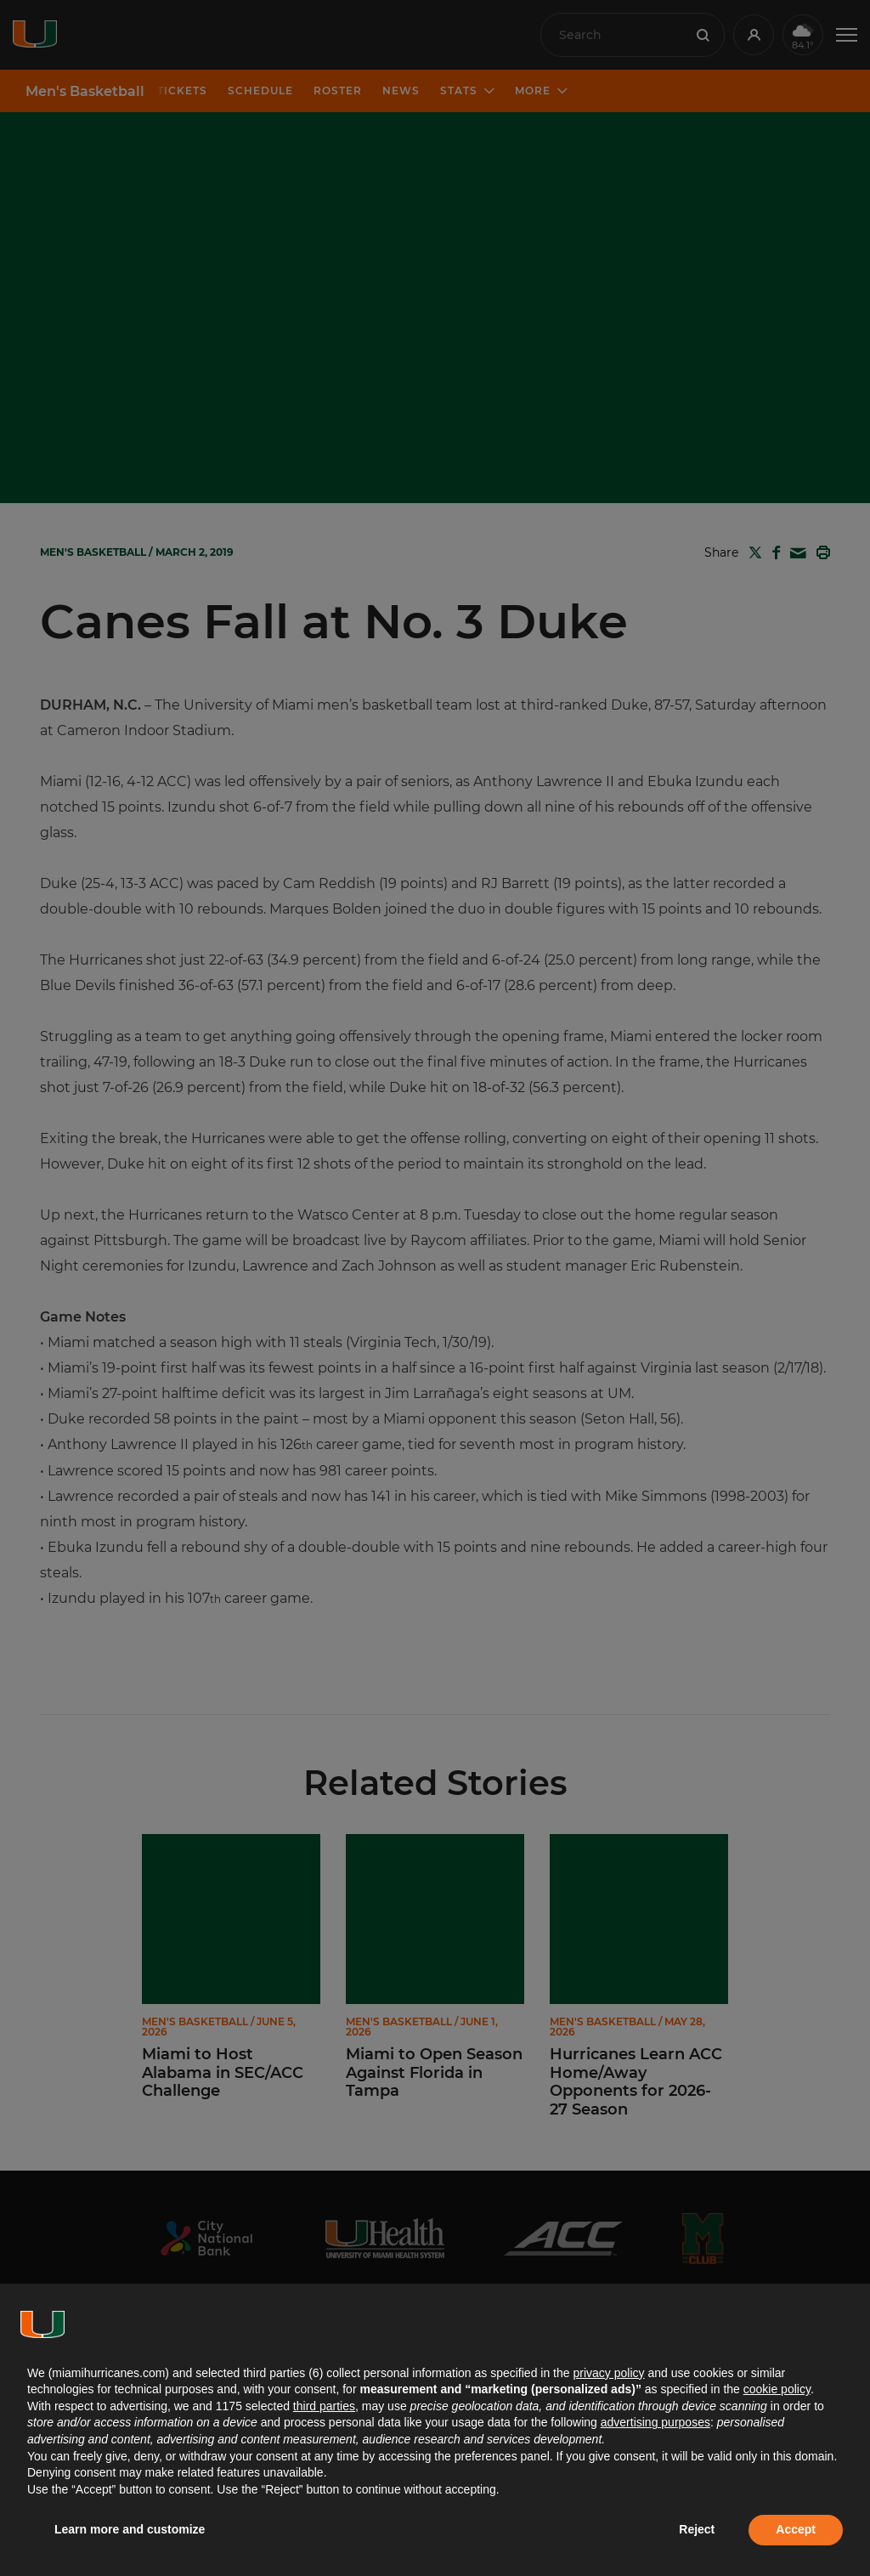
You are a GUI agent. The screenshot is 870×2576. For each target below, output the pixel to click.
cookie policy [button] (777, 2389)
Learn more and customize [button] (129, 2529)
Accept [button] (796, 2529)
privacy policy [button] (608, 2373)
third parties (324, 2406)
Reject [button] (697, 2529)
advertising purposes (655, 2422)
